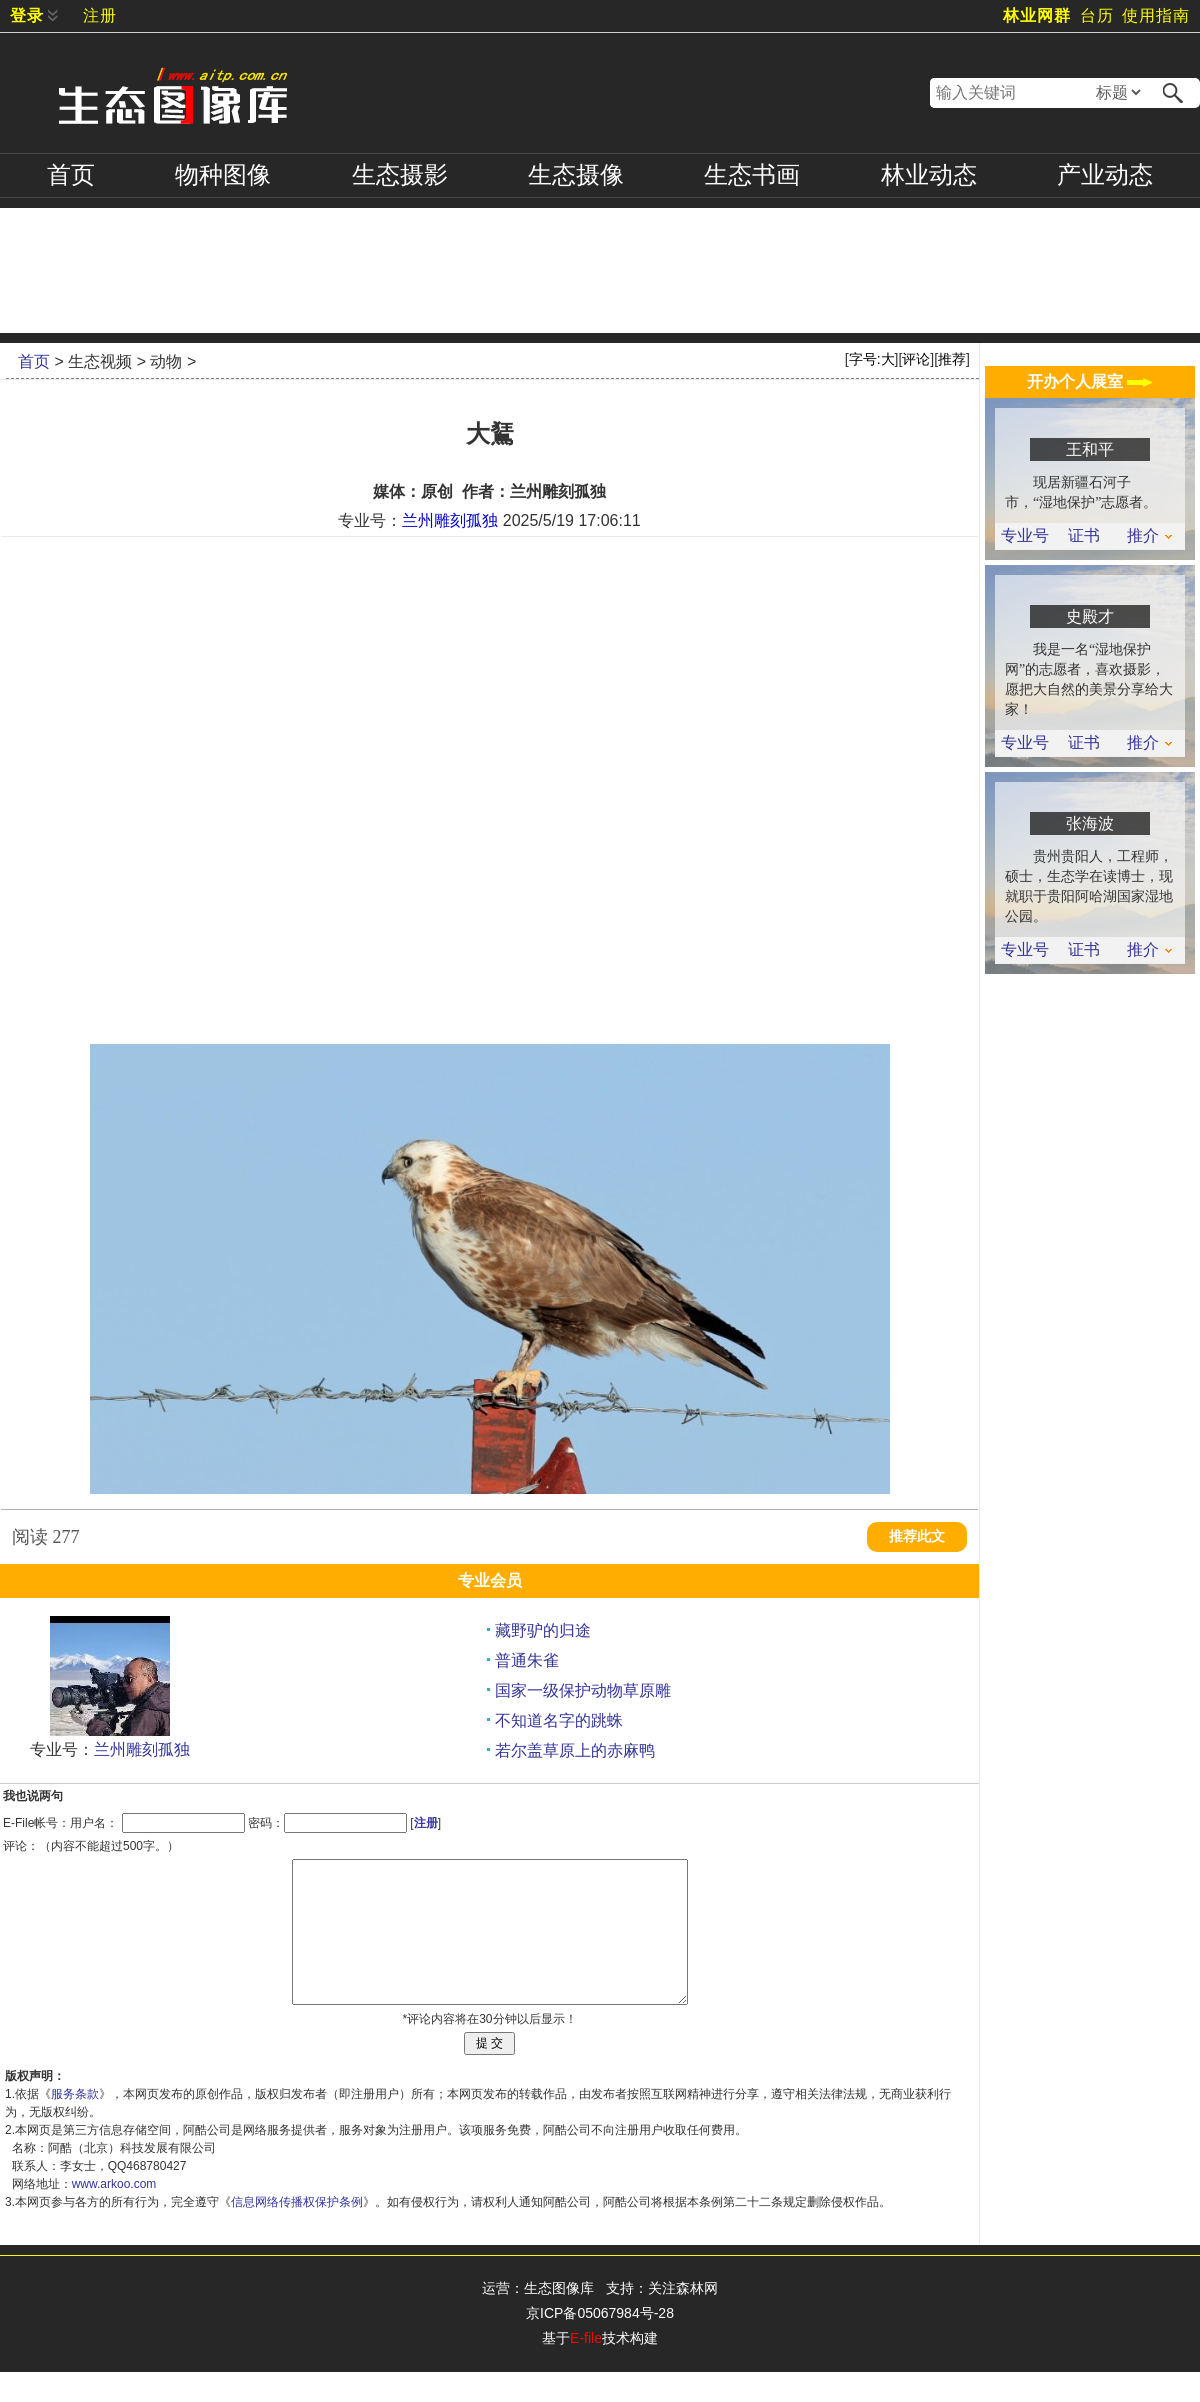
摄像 (576, 175)
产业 (1105, 175)
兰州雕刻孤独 (450, 520)
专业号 (1025, 536)
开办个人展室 (1090, 381)
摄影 (400, 175)
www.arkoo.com (114, 2214)
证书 (1084, 536)
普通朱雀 (527, 1660)
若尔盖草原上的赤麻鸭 (575, 1750)
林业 (929, 175)
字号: (872, 359)
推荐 (952, 359)
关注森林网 (683, 2318)
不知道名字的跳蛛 (559, 1720)
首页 (71, 175)
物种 (223, 175)
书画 (752, 175)
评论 (916, 359)
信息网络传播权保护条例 (297, 2232)
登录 (27, 15)
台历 (1097, 15)
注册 (100, 15)
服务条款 (75, 2124)
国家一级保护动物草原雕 (583, 1690)
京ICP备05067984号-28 (600, 2343)
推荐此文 (917, 1536)
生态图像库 (559, 2318)
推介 (1149, 536)
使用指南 (1156, 15)
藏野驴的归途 (543, 1630)
